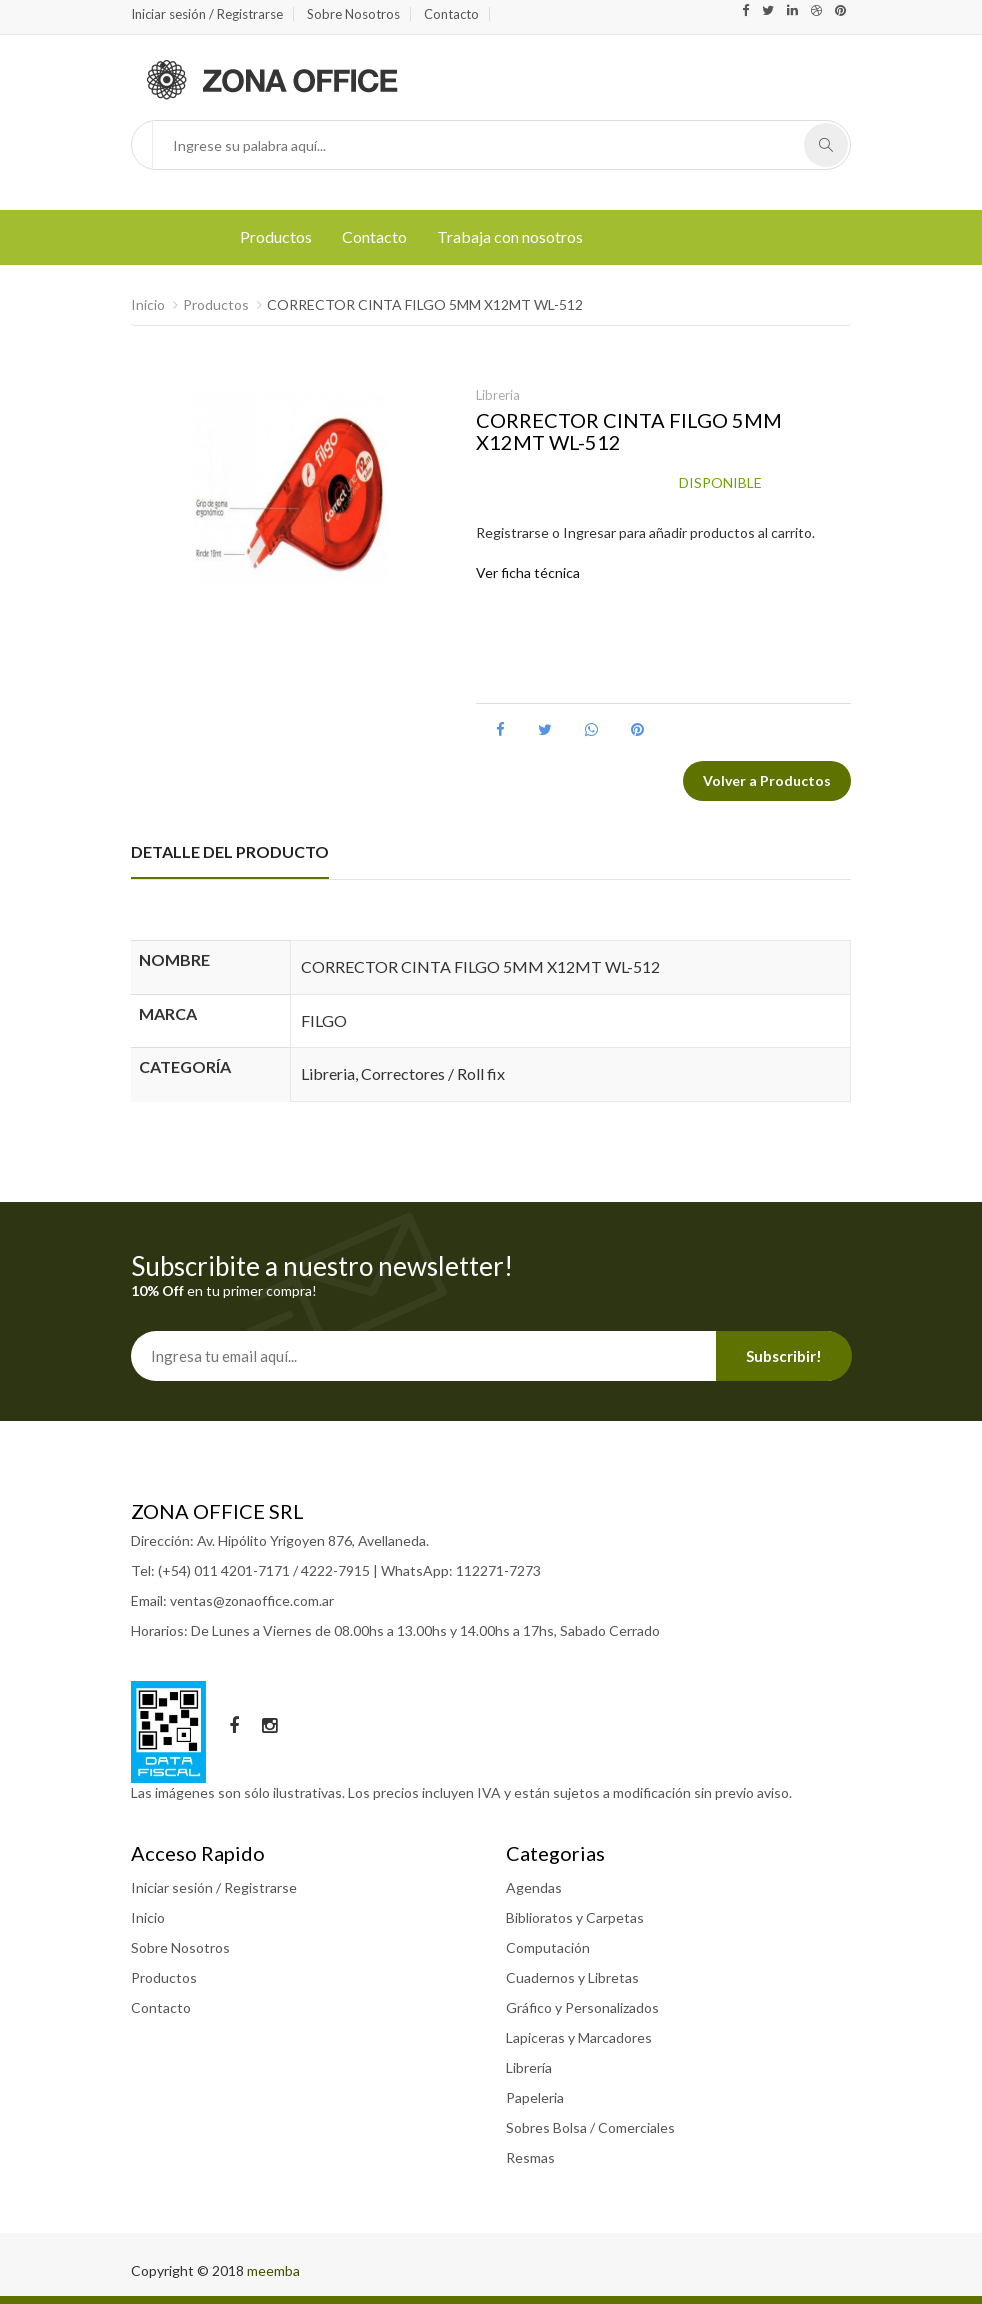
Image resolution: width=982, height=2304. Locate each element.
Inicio (148, 304)
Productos (276, 236)
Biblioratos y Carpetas (575, 1917)
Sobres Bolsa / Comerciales (590, 2127)
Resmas (530, 2157)
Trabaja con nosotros (510, 236)
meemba (273, 2270)
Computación (548, 1947)
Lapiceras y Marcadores (579, 2037)
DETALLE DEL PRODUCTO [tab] (230, 851)
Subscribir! (784, 1356)
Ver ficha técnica (528, 572)
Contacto (451, 14)
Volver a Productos (767, 780)
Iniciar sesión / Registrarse (207, 14)
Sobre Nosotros (353, 14)
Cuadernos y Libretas (572, 1977)
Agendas (534, 1887)
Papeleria (535, 2097)
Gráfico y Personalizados (582, 2007)
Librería (529, 2067)
